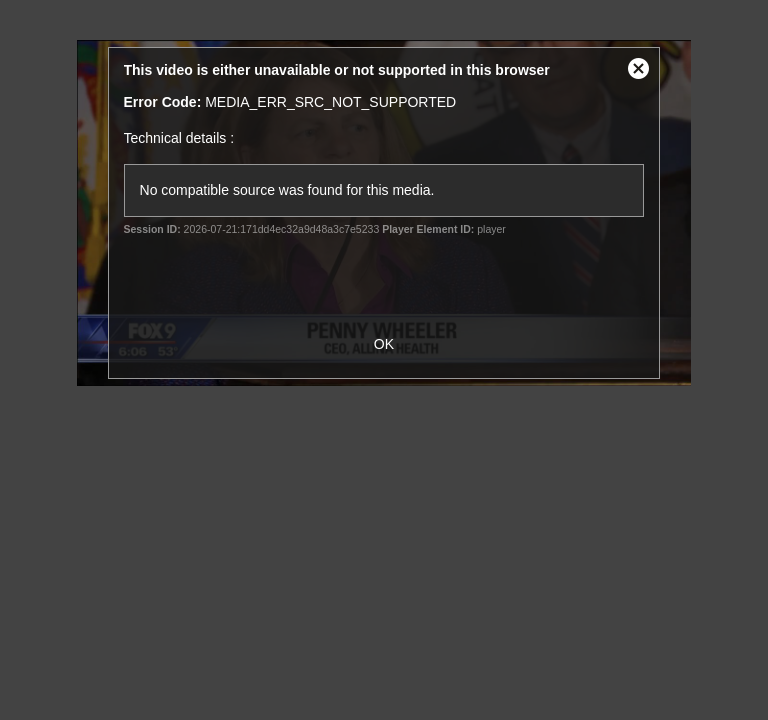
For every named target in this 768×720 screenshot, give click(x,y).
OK (384, 344)
